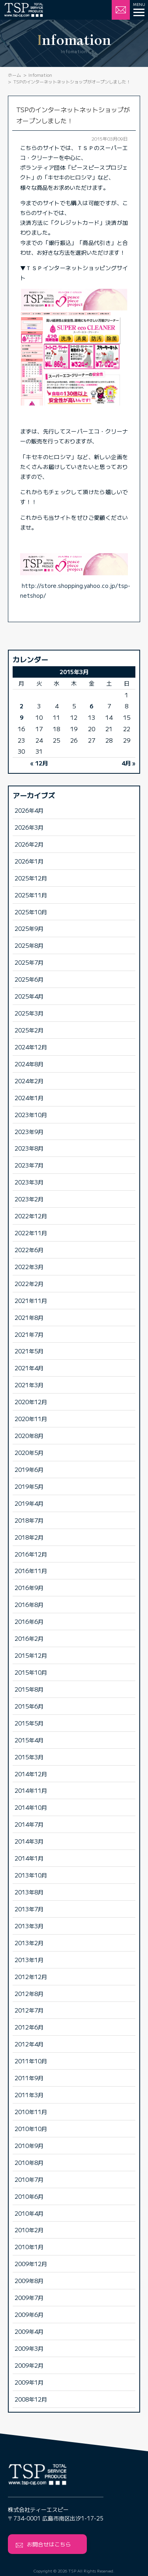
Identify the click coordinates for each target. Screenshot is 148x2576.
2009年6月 (29, 2314)
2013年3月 (29, 1926)
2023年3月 (29, 1182)
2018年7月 (29, 1520)
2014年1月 (29, 1858)
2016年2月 (29, 1638)
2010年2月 (29, 2230)
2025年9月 (29, 928)
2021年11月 (31, 1300)
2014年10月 (31, 1807)
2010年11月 (31, 2111)
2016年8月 (29, 1604)
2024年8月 (29, 1064)
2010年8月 (29, 2162)
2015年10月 (31, 1672)
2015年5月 (29, 1723)
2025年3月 (29, 1013)
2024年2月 (29, 1081)
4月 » (128, 763)
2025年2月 (29, 1030)
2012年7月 (29, 2010)
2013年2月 (29, 1942)
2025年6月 (29, 979)
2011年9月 (29, 2078)
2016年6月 (29, 1621)
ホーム (14, 75)
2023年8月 (29, 1148)
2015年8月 (29, 1689)
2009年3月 (29, 2348)
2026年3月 (29, 827)
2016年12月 (31, 1554)
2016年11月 (31, 1570)
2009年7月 (29, 2297)
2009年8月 (29, 2280)
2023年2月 (29, 1199)
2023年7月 (29, 1165)
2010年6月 (29, 2196)
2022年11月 (31, 1233)
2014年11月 (31, 1790)
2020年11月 (31, 1418)
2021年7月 (29, 1334)
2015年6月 (29, 1706)
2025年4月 (29, 996)
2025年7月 (29, 962)
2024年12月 (31, 1047)
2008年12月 (31, 2399)
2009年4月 (29, 2331)
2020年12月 (31, 1401)
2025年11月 (31, 895)
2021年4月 (29, 1368)
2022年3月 (29, 1266)
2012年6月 (29, 2027)
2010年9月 (29, 2145)
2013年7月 (29, 1909)
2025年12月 (31, 878)
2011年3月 (29, 2094)
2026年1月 (29, 861)
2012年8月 (29, 1993)
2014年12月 (31, 1774)
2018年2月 (29, 1537)
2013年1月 (29, 1959)
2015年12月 (31, 1655)
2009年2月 (29, 2365)
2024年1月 (29, 1097)
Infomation (40, 75)
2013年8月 (29, 1892)
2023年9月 (29, 1131)
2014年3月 (29, 1841)
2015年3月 (29, 1757)
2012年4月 (29, 2044)
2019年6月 (29, 1469)
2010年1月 (29, 2246)
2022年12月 (31, 1216)
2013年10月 (31, 1875)
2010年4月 (29, 2213)
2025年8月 (29, 945)
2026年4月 (29, 810)
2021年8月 (29, 1317)
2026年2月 (29, 844)
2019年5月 (29, 1486)
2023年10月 (31, 1114)
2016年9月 (29, 1587)
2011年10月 (31, 2061)
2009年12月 (31, 2263)
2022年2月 (29, 1283)
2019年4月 (29, 1503)
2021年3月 (29, 1385)
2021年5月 (29, 1351)
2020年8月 (29, 1435)
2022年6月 (29, 1249)
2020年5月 (29, 1452)
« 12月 (39, 763)
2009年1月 (29, 2382)
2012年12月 (31, 1976)
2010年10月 (31, 2128)
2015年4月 (29, 1740)
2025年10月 (31, 912)
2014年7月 (29, 1824)
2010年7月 (29, 2179)
